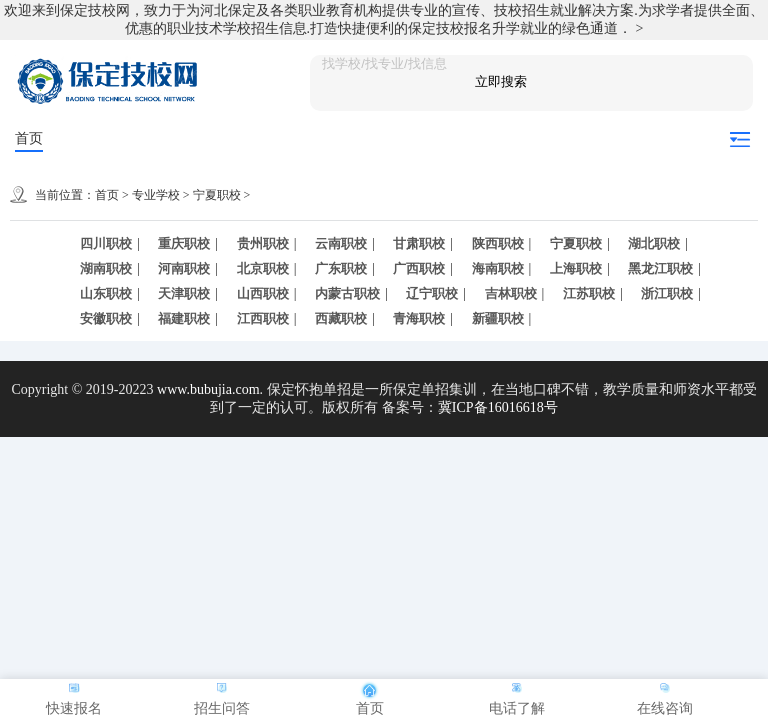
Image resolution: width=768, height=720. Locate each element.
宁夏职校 (217, 195)
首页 (29, 138)
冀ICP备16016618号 (498, 407)
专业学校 (156, 195)
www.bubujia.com (208, 389)
